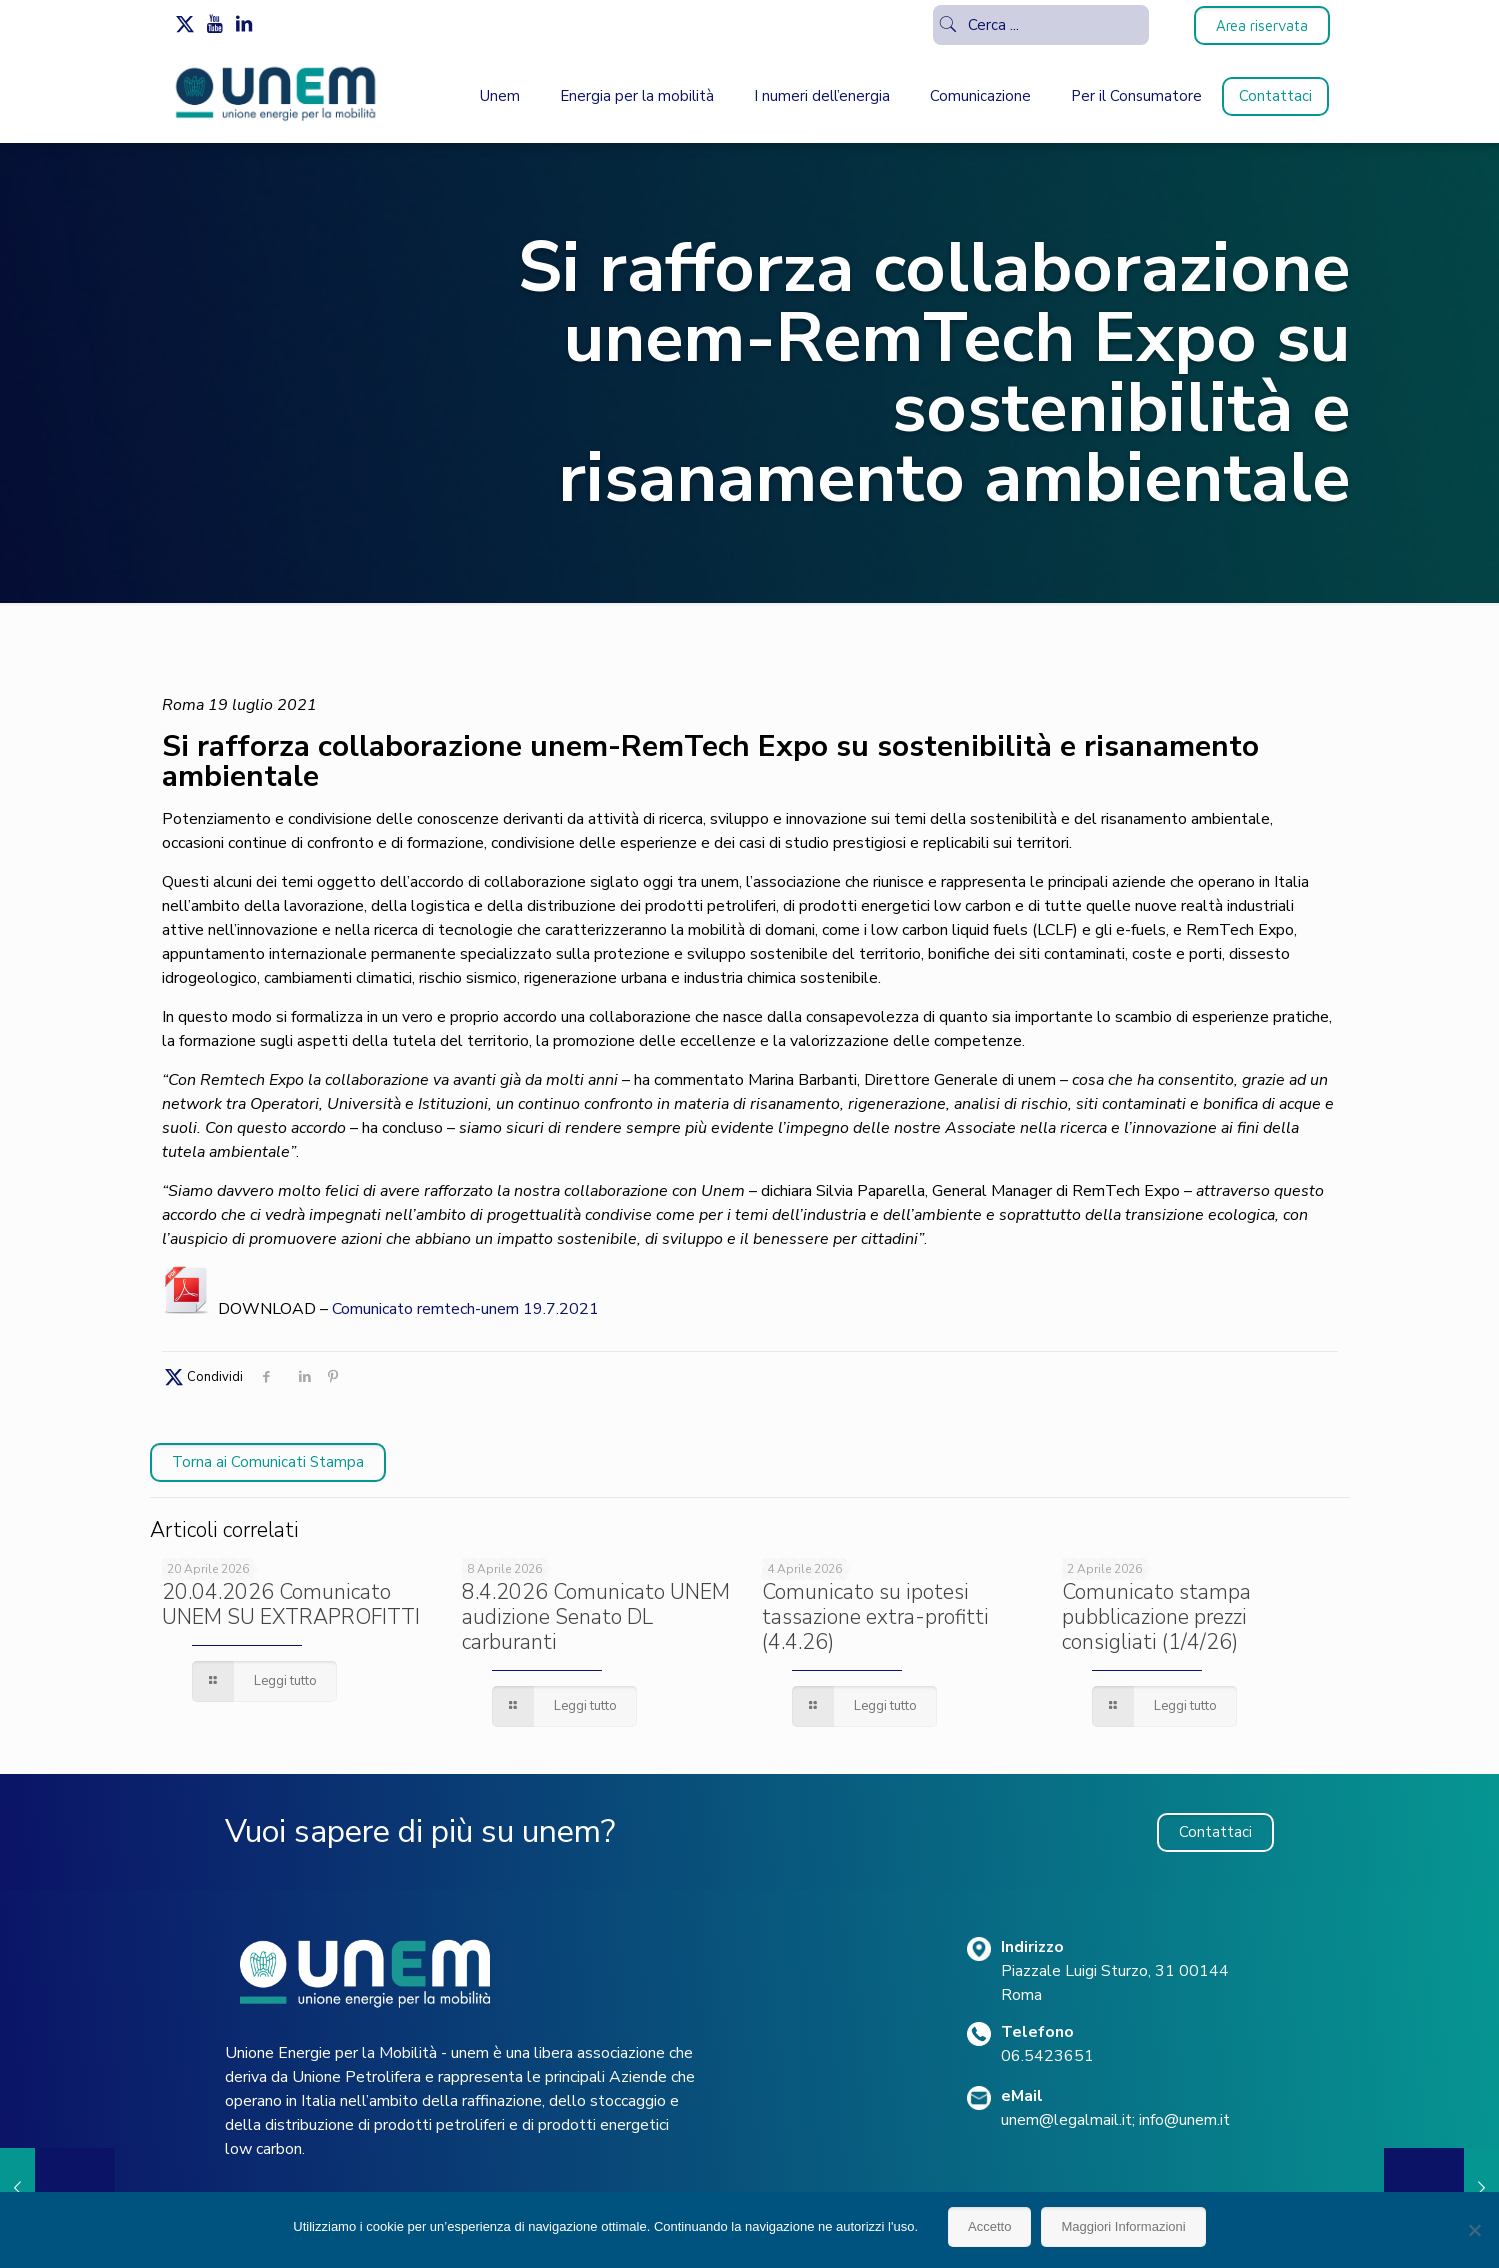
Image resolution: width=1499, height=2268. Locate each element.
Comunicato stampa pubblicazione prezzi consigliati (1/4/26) (1156, 1617)
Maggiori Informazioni (1123, 2226)
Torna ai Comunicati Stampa (268, 1462)
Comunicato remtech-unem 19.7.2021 (465, 1309)
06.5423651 (1047, 2056)
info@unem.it (1184, 2120)
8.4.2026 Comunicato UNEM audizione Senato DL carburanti (596, 1617)
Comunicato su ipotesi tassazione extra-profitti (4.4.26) (875, 1617)
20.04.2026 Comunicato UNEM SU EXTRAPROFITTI (291, 1604)
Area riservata (1262, 25)
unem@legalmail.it (1066, 2120)
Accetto (989, 2226)
